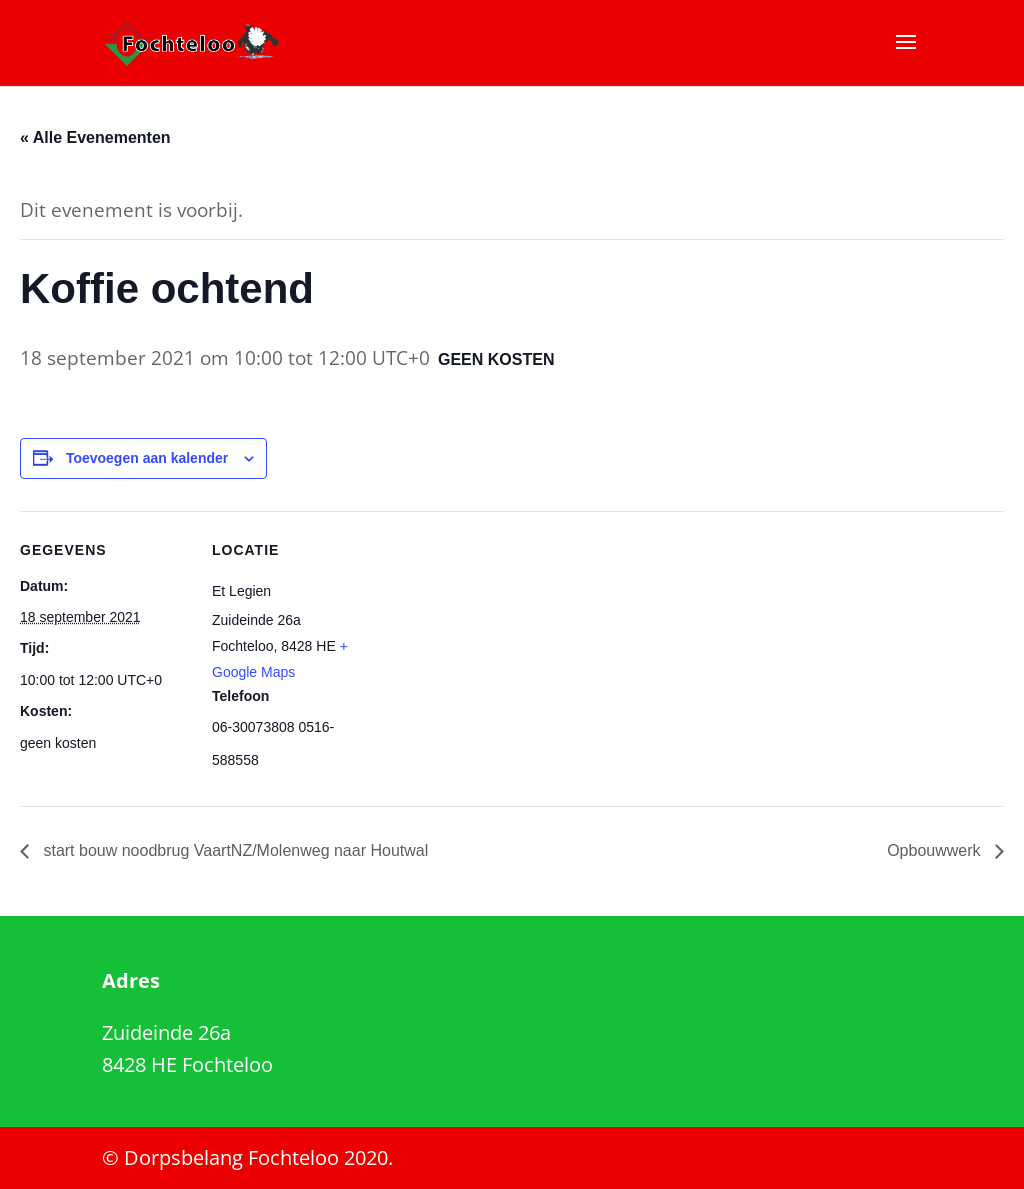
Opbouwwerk (936, 850)
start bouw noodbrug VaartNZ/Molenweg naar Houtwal (233, 850)
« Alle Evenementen (95, 137)
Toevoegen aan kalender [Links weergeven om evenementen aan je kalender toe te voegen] (147, 458)
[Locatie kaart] (509, 649)
